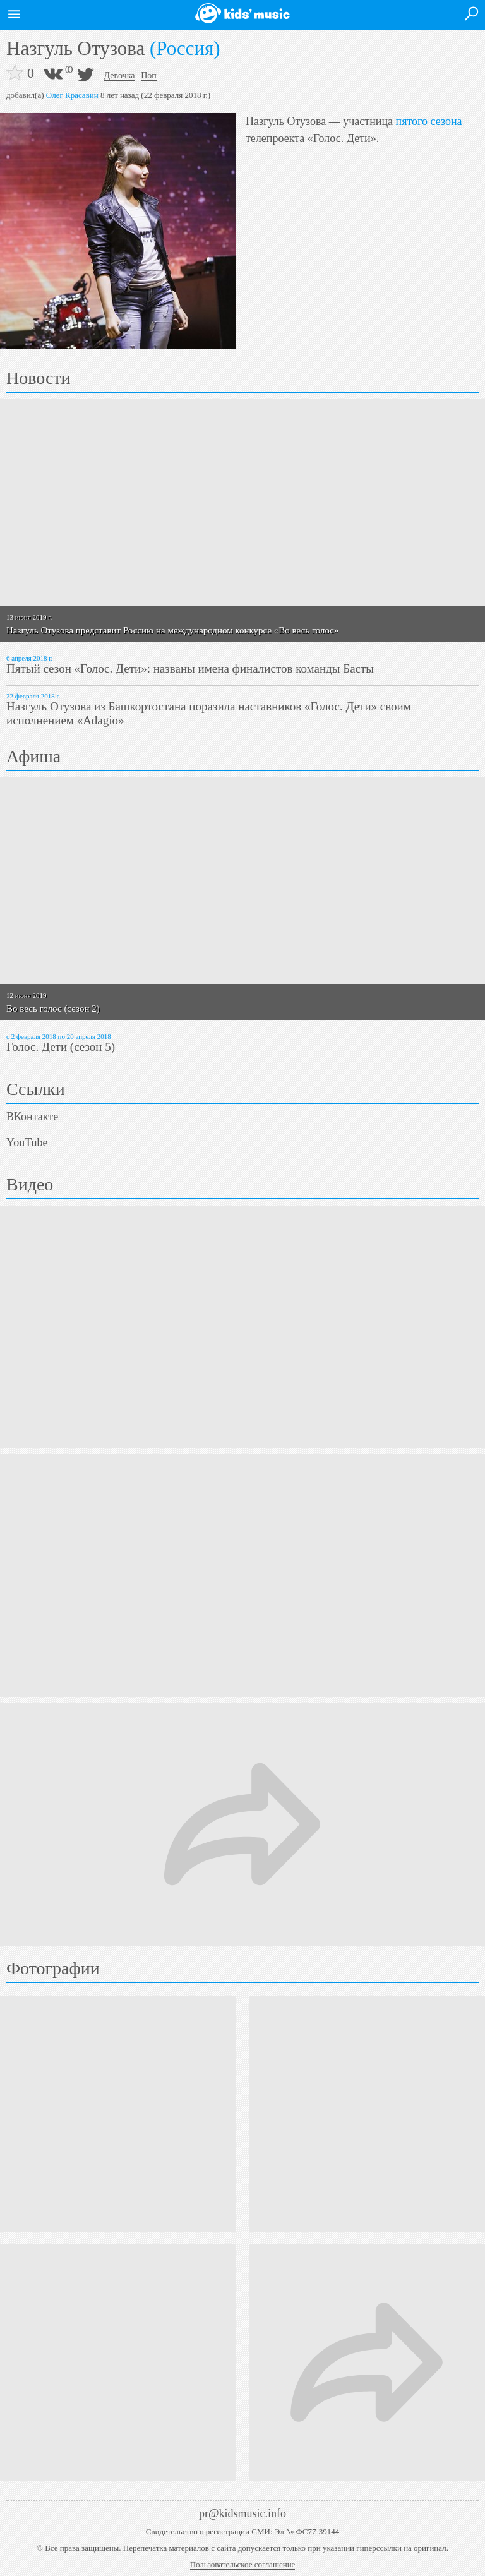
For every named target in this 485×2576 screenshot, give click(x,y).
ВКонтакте (32, 1116)
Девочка (119, 75)
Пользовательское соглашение (243, 2564)
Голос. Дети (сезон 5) (60, 1046)
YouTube (27, 1142)
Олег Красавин (72, 95)
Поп (149, 75)
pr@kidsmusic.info (242, 2513)
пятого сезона (429, 121)
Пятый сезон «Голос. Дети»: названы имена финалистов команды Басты (190, 668)
